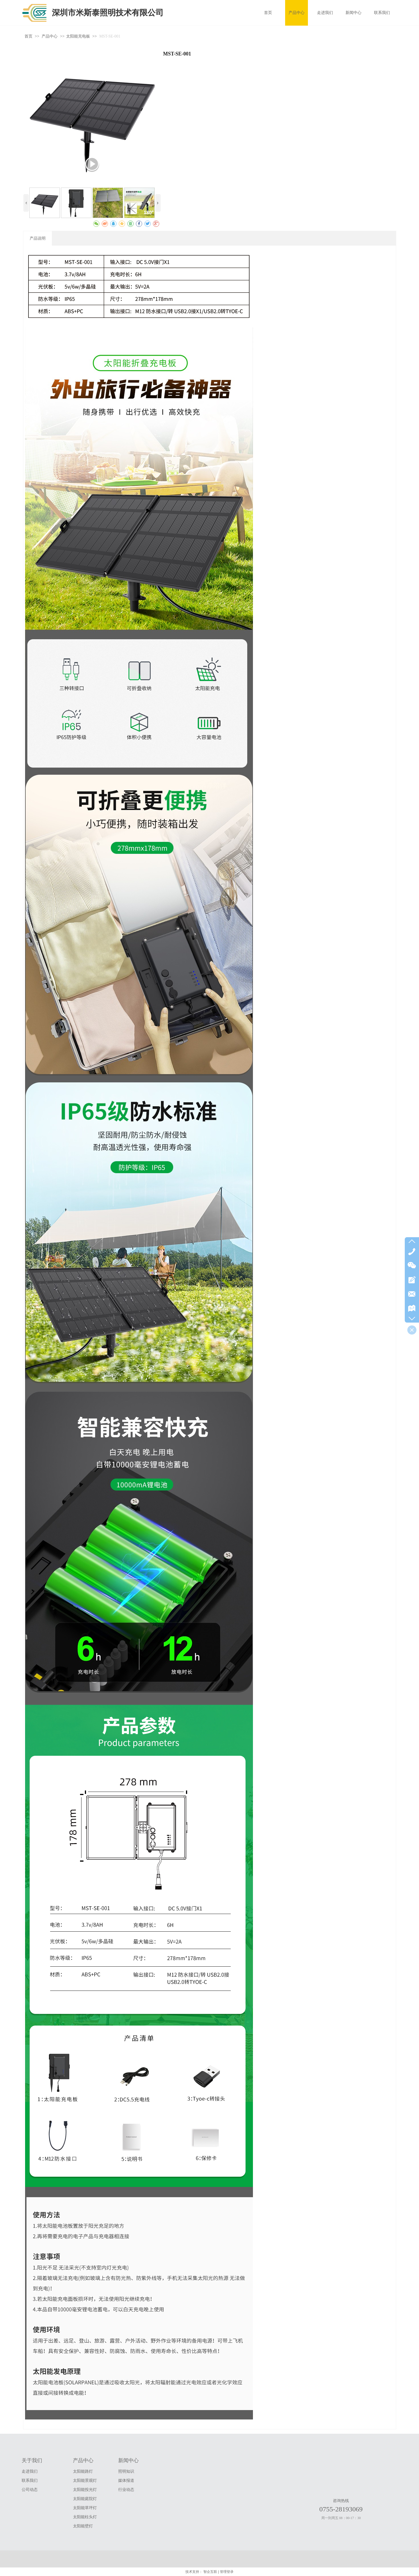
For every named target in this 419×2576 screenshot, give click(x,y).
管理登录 (227, 2572)
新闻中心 (128, 2460)
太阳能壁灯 (83, 2526)
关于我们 (32, 2460)
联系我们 (30, 2480)
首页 (28, 36)
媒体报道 (126, 2480)
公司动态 (30, 2489)
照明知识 (126, 2471)
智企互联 (210, 2572)
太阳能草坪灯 (85, 2508)
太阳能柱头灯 (85, 2517)
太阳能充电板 (78, 36)
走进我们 (30, 2471)
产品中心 (50, 36)
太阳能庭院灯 (85, 2499)
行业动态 (126, 2489)
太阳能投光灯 (85, 2489)
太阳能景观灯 (85, 2480)
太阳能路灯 (83, 2471)
